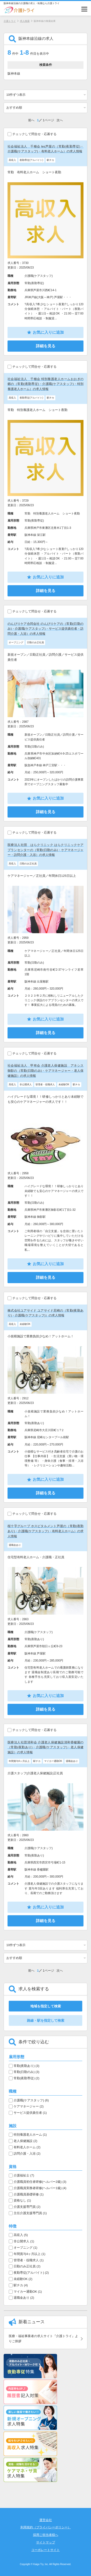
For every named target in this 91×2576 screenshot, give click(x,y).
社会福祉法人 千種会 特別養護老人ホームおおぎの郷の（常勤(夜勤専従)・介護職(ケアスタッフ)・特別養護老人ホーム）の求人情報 (45, 384)
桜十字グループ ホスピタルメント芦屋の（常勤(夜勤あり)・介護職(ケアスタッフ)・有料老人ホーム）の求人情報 (45, 1531)
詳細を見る (45, 346)
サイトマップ (45, 2542)
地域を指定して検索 (45, 2006)
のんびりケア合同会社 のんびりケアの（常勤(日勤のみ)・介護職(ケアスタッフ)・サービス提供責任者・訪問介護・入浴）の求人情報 (45, 629)
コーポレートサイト (45, 2550)
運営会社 (45, 2520)
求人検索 (25, 21)
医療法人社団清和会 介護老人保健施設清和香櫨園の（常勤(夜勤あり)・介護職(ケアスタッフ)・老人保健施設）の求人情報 (45, 1747)
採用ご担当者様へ (45, 2535)
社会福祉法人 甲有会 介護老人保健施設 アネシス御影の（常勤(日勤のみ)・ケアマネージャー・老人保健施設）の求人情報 (45, 1071)
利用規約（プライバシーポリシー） (45, 2527)
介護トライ (10, 21)
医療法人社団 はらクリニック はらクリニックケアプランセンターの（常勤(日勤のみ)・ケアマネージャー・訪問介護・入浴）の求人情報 (45, 850)
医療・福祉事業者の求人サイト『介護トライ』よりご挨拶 (43, 2338)
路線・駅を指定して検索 (45, 2020)
